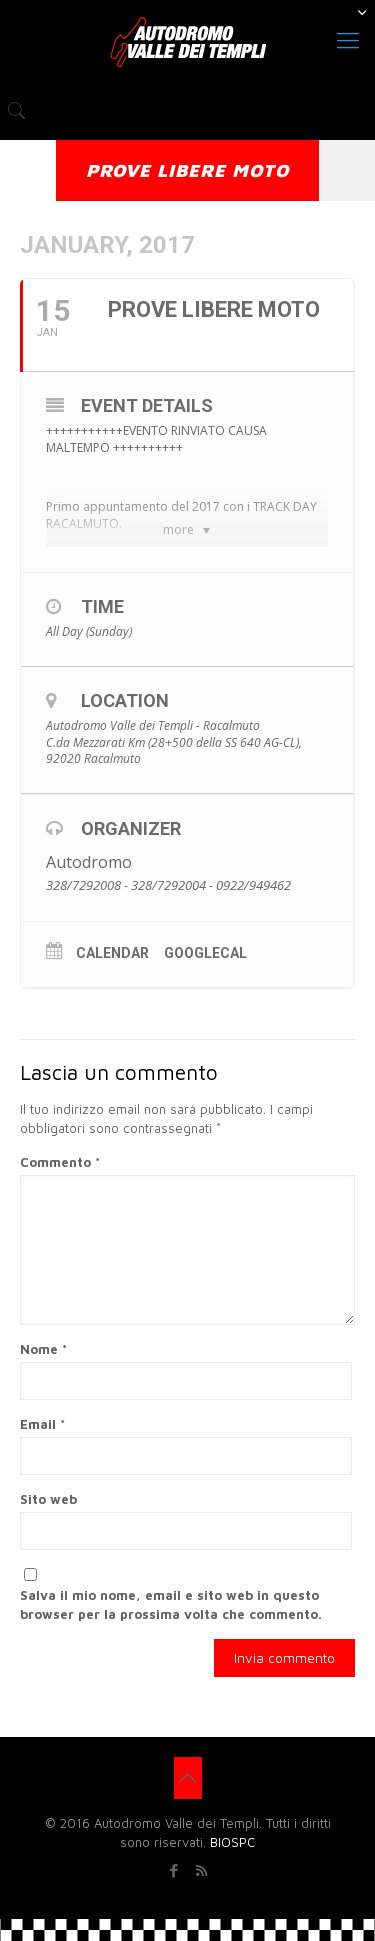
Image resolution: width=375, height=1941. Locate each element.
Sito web (48, 1499)
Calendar (112, 953)
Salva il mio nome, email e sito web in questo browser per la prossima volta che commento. (171, 1604)
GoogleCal (205, 953)
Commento (60, 1162)
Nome (43, 1349)
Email (42, 1424)
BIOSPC (232, 1842)
